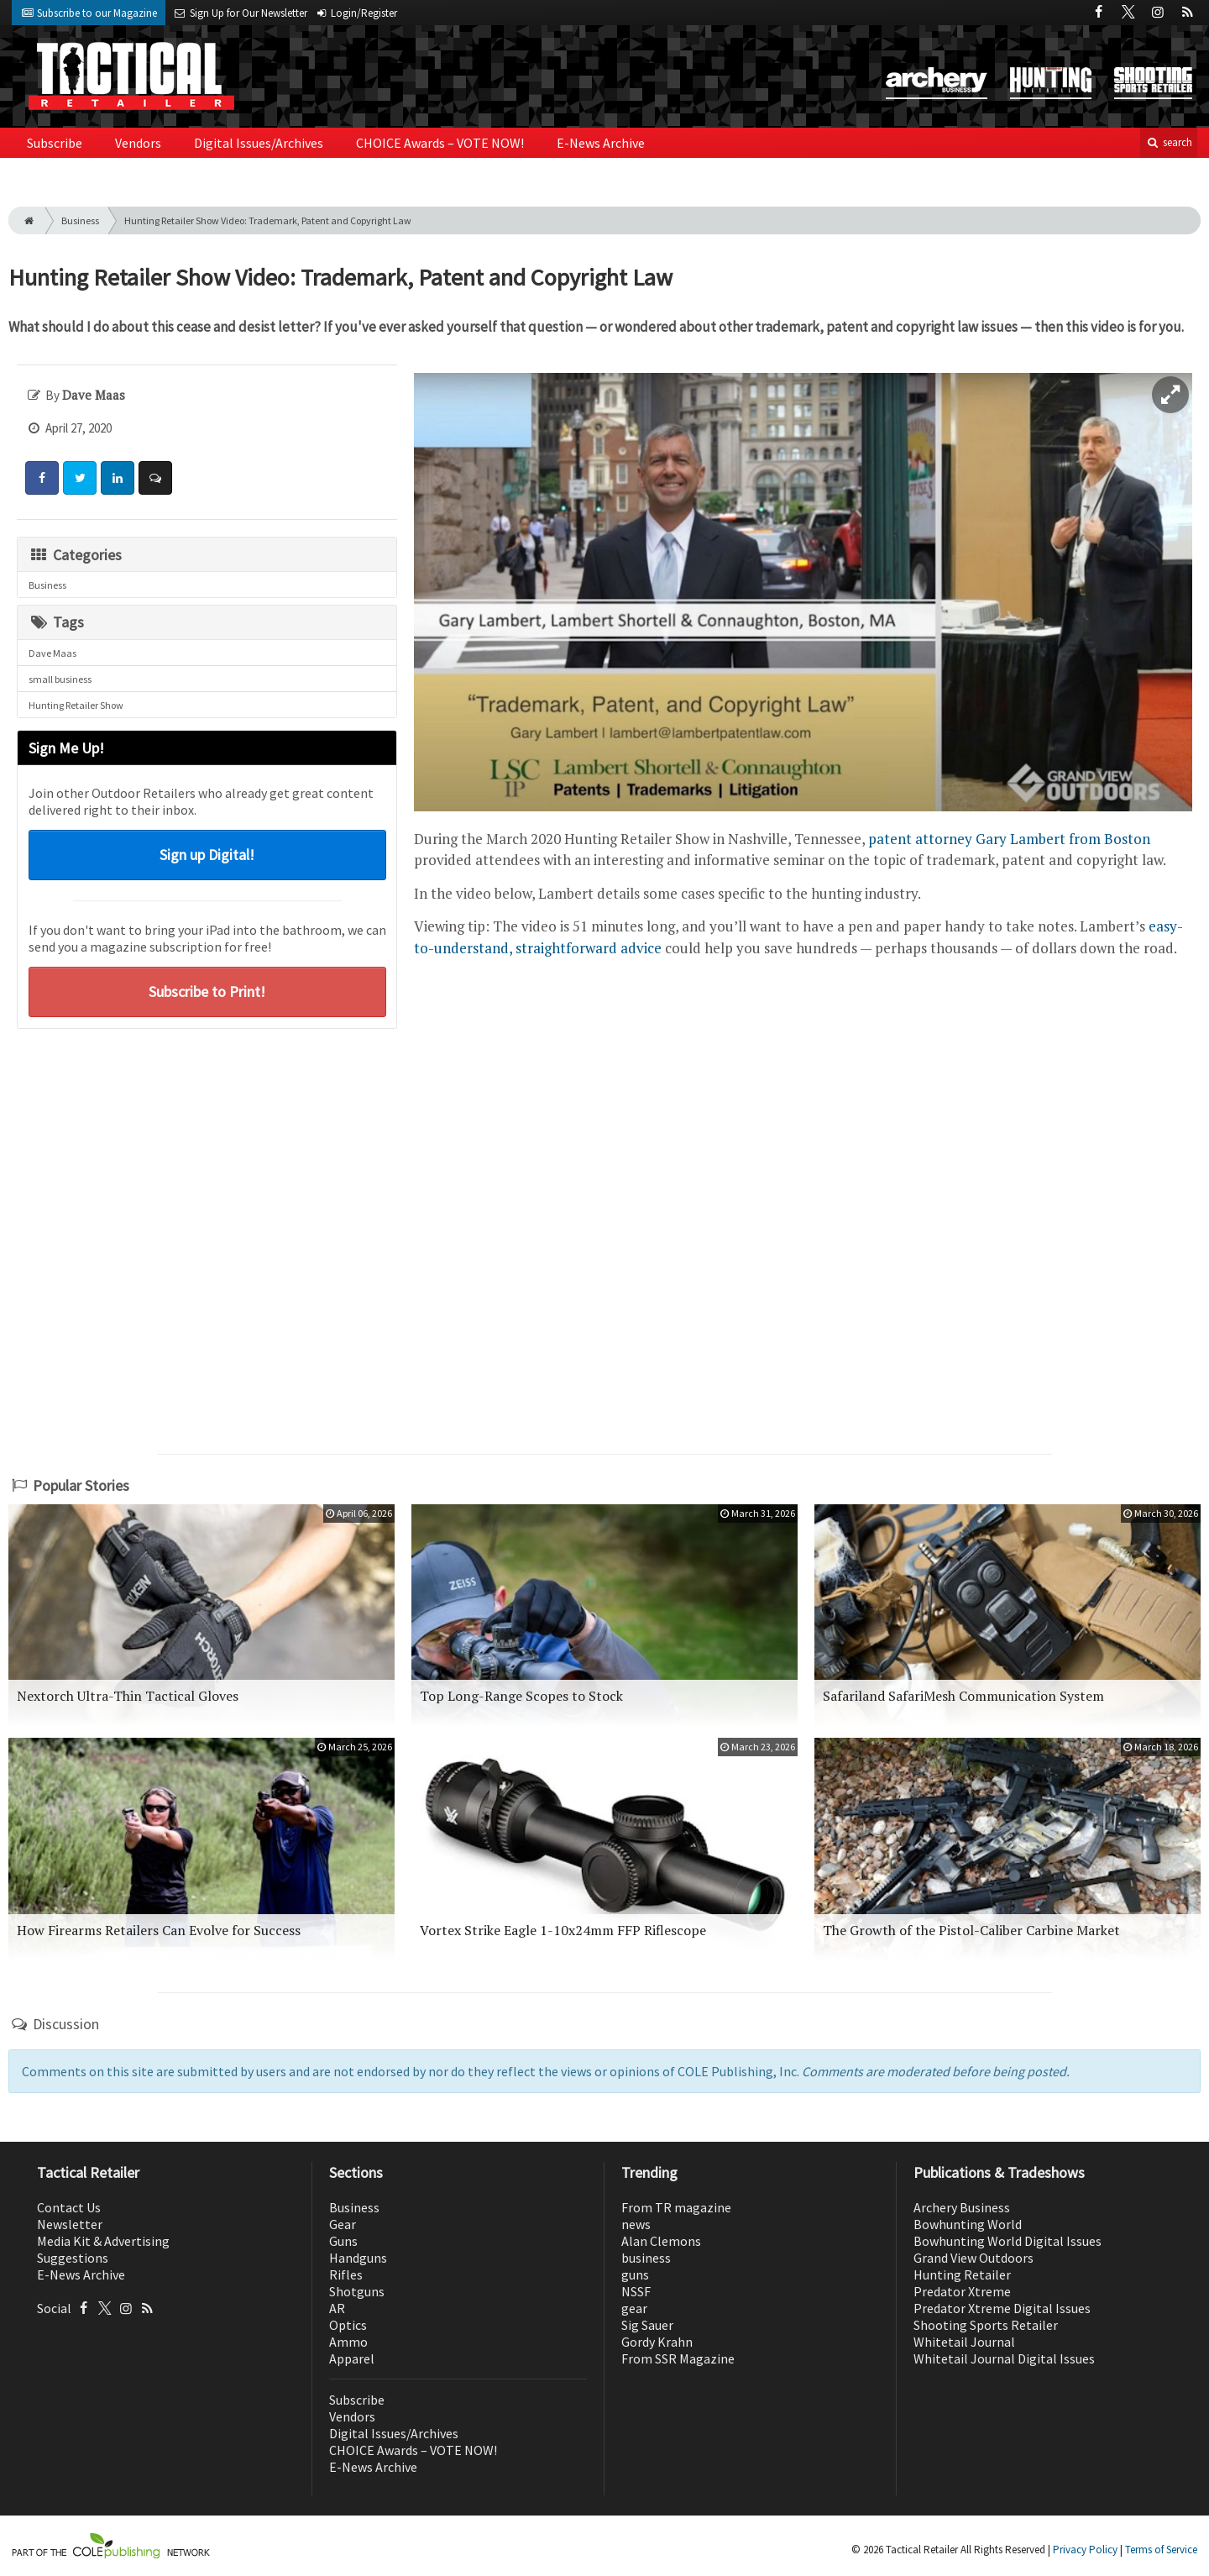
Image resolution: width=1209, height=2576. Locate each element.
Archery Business (961, 2207)
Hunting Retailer (962, 2274)
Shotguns (357, 2291)
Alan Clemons (661, 2240)
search (1168, 142)
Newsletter (69, 2224)
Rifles (346, 2274)
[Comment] (155, 478)
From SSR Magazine (678, 2358)
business (646, 2257)
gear (634, 2308)
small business (60, 679)
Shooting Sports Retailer (985, 2324)
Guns (343, 2240)
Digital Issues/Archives (258, 142)
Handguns (358, 2257)
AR (337, 2308)
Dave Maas (52, 653)
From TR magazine (676, 2207)
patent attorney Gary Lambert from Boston (1009, 838)
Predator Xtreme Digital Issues (1002, 2308)
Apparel (351, 2358)
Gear (342, 2224)
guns (635, 2274)
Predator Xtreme (962, 2291)
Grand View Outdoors (973, 2257)
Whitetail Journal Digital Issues (1004, 2358)
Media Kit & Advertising (103, 2240)
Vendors (138, 142)
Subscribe (54, 142)
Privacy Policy (1085, 2549)
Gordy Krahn (657, 2341)
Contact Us (69, 2207)
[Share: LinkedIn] (117, 478)
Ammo (348, 2341)
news (636, 2224)
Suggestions (72, 2257)
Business (80, 220)
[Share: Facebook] (42, 478)
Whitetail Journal (964, 2341)
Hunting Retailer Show (76, 705)
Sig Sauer (647, 2324)
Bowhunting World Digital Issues (1007, 2240)
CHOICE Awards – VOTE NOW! (440, 142)
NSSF (636, 2291)
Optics (348, 2324)
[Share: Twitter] (80, 478)
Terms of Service (1161, 2549)
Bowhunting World (967, 2224)
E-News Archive (601, 142)
